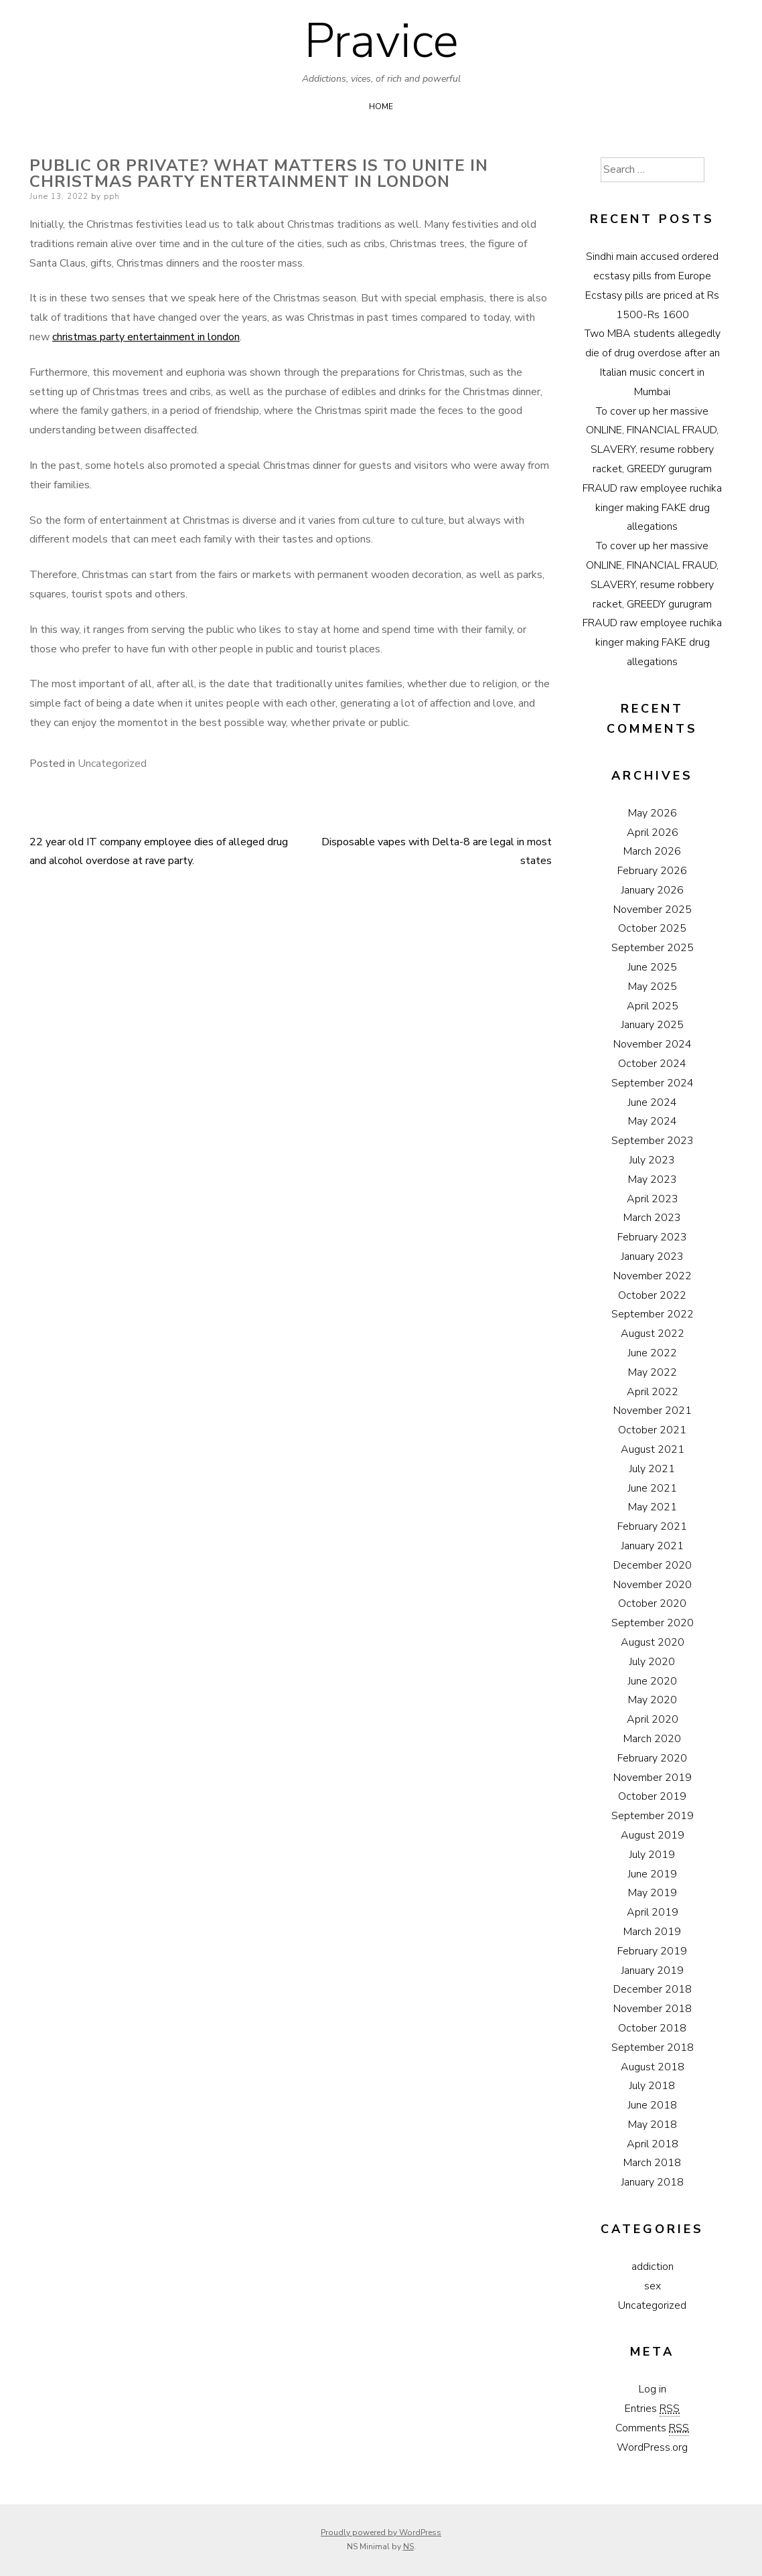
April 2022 (652, 1391)
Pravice (381, 41)
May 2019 (652, 1892)
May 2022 (652, 1372)
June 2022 (652, 1353)
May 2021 (652, 1507)
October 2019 (652, 1796)
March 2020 (652, 1738)
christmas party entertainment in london (146, 337)
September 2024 (652, 1083)
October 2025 (652, 928)
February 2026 (652, 870)
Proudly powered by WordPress (381, 2532)
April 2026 (652, 832)
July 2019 (652, 1854)
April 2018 (652, 2144)
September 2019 (652, 1815)
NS (408, 2546)
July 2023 (652, 1160)
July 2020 (652, 1661)
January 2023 (652, 1256)
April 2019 (652, 1912)
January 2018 (652, 2182)
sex (652, 2286)
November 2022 (652, 1276)
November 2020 (652, 1584)
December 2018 (652, 1989)
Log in (652, 2389)
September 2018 (652, 2047)
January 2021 (652, 1546)
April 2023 (652, 1199)
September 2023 (652, 1140)
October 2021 (652, 1430)
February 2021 (652, 1526)
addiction (652, 2266)
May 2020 (652, 1700)
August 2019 (652, 1835)
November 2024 (652, 1044)
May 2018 (652, 2124)
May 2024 (652, 1121)
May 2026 (652, 813)
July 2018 (652, 2085)
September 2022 (652, 1314)
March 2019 (652, 1931)
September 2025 (652, 947)
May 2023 (652, 1179)
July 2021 (652, 1468)
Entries (652, 2409)
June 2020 (652, 1681)
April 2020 (652, 1719)
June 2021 (652, 1488)
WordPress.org (652, 2447)
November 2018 (652, 2008)
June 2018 (652, 2105)
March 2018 (652, 2162)
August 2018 (652, 2067)
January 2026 (652, 890)
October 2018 (652, 2028)
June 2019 (652, 1874)
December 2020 (652, 1565)
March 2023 (652, 1217)
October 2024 (652, 1063)
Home (381, 106)
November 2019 (652, 1777)
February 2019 (652, 1951)
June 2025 (652, 967)
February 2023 (652, 1237)
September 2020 (652, 1623)
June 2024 (652, 1102)
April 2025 (652, 1006)
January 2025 (652, 1024)
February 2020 (652, 1758)
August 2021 (652, 1449)
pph (112, 196)
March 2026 (652, 851)
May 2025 (652, 986)
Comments (652, 2428)
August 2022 (652, 1333)
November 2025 (652, 909)
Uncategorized (112, 763)
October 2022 (652, 1295)
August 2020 (652, 1642)
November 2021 (652, 1410)
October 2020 (652, 1603)
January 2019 (652, 1970)
